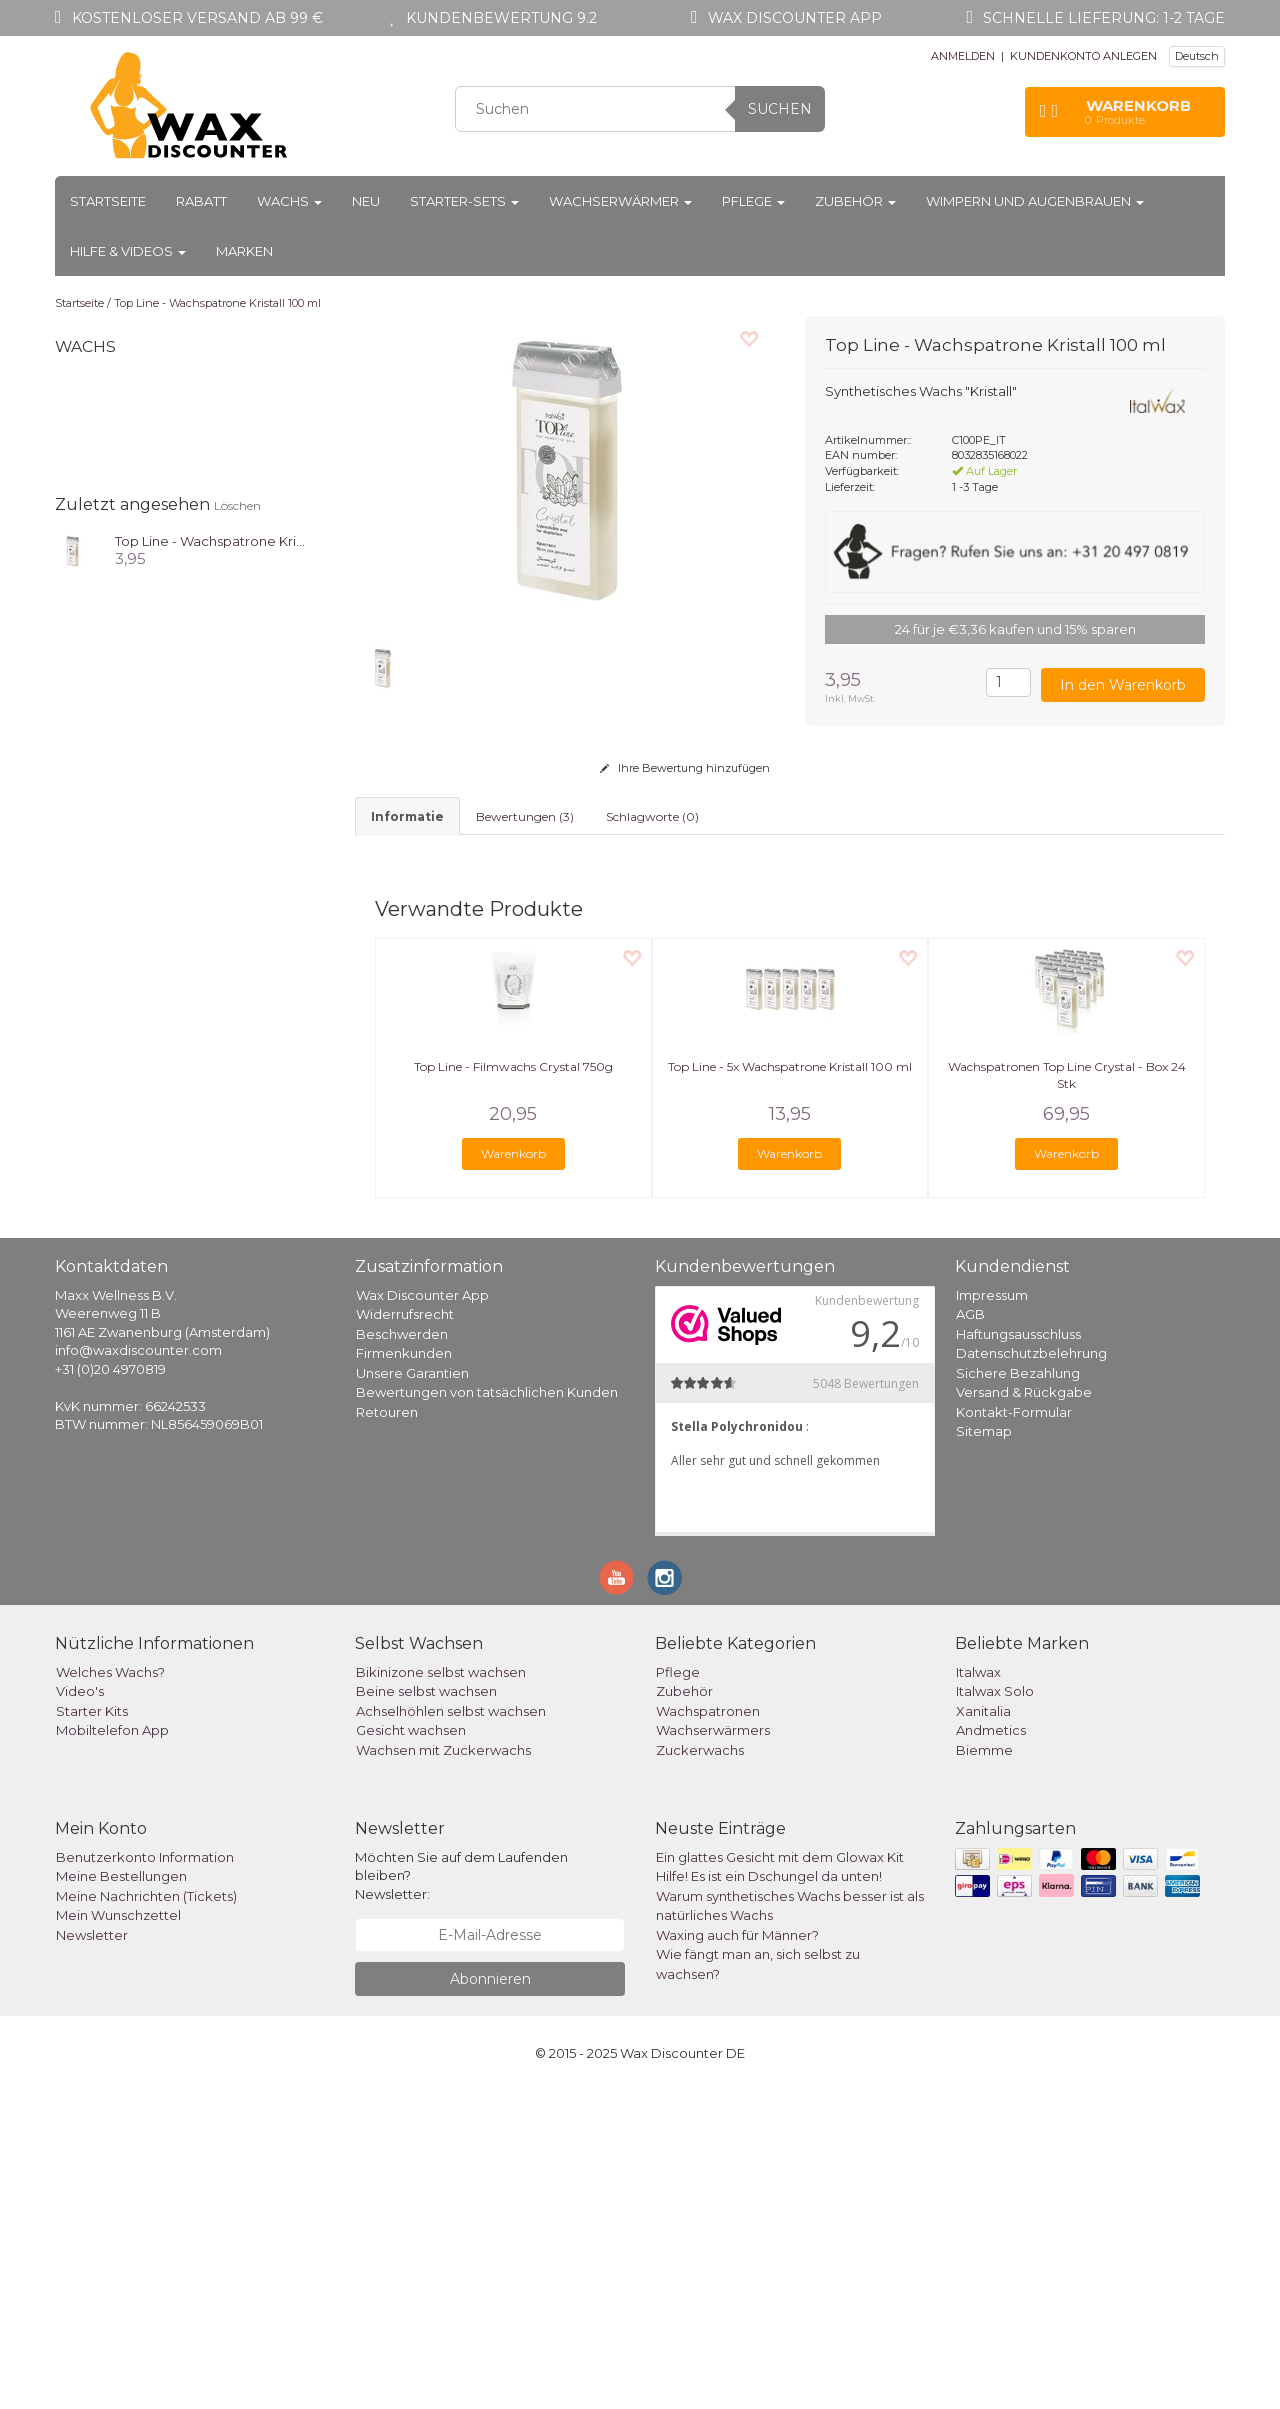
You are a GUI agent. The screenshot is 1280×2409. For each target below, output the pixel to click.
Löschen (237, 505)
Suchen (780, 109)
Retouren (387, 1729)
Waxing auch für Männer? (737, 2252)
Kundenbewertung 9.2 (501, 18)
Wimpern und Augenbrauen (1035, 201)
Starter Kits (92, 2028)
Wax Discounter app (795, 18)
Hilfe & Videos (128, 251)
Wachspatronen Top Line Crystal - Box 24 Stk (1067, 1393)
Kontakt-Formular (1014, 1729)
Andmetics (991, 2048)
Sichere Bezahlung (1018, 1690)
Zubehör (855, 201)
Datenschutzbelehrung (1031, 1671)
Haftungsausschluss (1018, 1651)
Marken (244, 251)
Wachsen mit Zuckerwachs (443, 2067)
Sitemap (984, 1749)
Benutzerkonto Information (145, 2174)
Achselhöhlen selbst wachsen (451, 2028)
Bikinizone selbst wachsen (441, 1989)
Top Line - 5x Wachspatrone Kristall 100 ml (790, 1384)
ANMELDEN (963, 56)
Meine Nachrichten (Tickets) (146, 2213)
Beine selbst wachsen (426, 2009)
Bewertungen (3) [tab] (525, 816)
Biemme (984, 2067)
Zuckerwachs (700, 2067)
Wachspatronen (708, 2028)
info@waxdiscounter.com (138, 1668)
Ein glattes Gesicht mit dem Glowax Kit (780, 2174)
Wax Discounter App (422, 1612)
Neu (366, 201)
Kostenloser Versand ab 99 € (197, 18)
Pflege (753, 201)
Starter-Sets (464, 201)
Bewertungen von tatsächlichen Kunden (487, 1710)
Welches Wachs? (110, 1989)
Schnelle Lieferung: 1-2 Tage (1104, 18)
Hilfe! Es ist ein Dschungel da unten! (769, 2194)
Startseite (108, 201)
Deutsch (1197, 56)
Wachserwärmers (713, 2048)
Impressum (992, 1612)
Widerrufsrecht (405, 1632)
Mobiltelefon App (112, 2048)
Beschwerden (402, 1651)
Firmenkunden (404, 1671)
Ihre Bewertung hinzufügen (685, 768)
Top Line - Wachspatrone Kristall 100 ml (217, 303)
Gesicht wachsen (411, 2048)
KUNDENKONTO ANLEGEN (1083, 56)
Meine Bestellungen (121, 2194)
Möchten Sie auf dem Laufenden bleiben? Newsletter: (461, 2192)
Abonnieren (490, 2297)
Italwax (978, 1989)
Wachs (289, 201)
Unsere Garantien (412, 1690)
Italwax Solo (995, 2009)
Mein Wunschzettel (118, 2233)
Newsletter (92, 2252)
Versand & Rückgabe (1024, 1710)
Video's (80, 2009)
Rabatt (201, 201)
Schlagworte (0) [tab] (652, 816)
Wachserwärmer (620, 201)
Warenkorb (513, 1470)
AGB (970, 1632)
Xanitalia (983, 2028)
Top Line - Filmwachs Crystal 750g (513, 1384)
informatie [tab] (407, 816)
